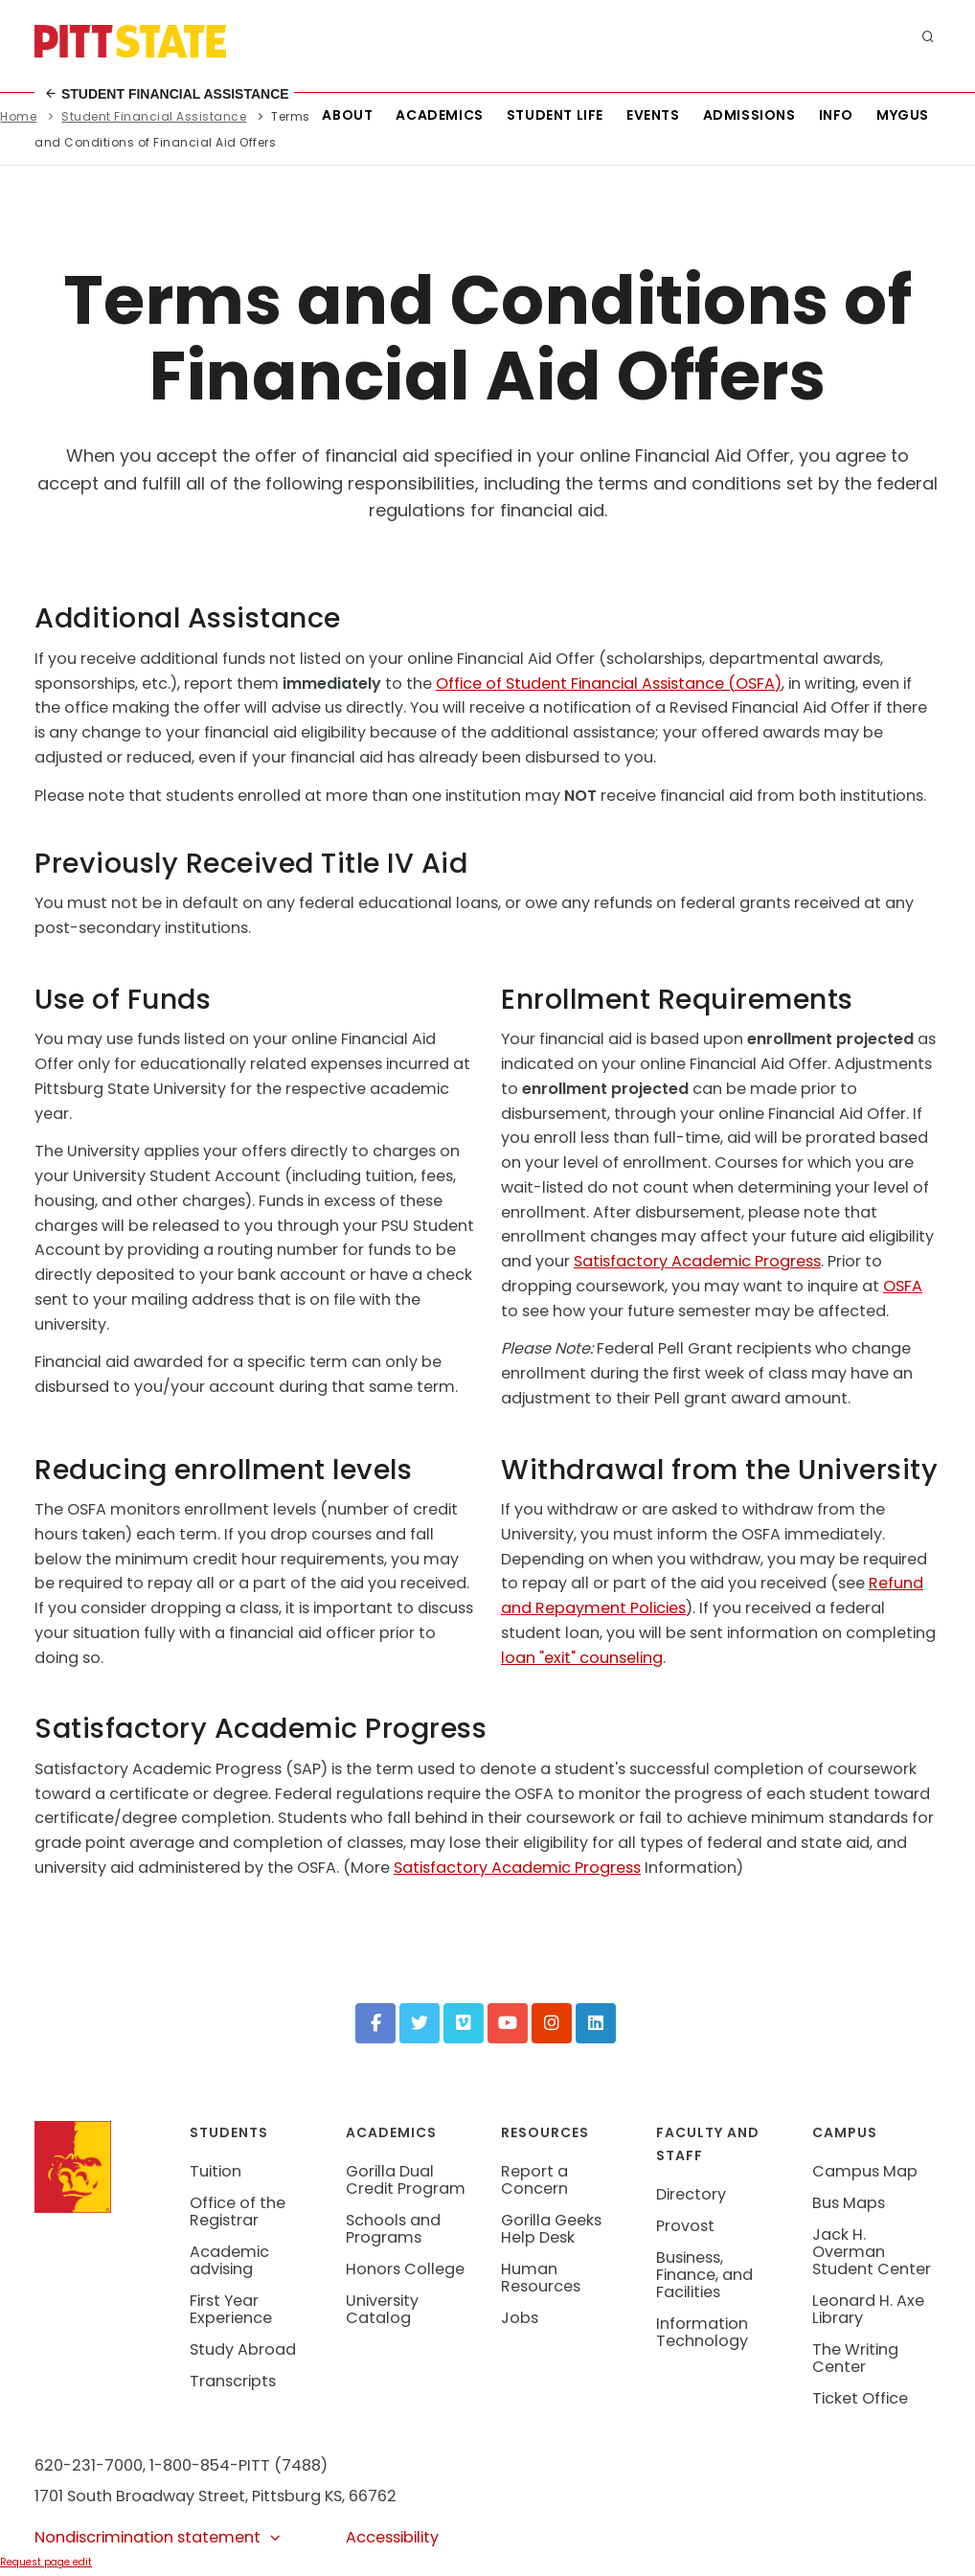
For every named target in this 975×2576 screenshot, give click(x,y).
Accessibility (392, 2537)
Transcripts (233, 2381)
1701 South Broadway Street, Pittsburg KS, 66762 (215, 2496)
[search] (928, 38)
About (347, 115)
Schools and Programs (393, 2228)
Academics (439, 115)
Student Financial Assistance (166, 94)
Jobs (519, 2318)
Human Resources (540, 2277)
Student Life (555, 115)
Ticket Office (860, 2398)
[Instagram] (552, 2023)
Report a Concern (534, 2180)
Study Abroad (243, 2349)
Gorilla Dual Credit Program (405, 2180)
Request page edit (46, 2562)
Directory (691, 2194)
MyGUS (902, 115)
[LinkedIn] (596, 2023)
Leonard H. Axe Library (868, 2309)
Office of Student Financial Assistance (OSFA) (609, 683)
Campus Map (865, 2171)
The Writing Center (855, 2358)
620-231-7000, (90, 2465)
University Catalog (382, 2309)
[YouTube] (508, 2023)
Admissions (749, 115)
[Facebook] (375, 2023)
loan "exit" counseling (582, 1658)
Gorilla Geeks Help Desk (551, 2228)
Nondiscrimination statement (158, 2537)
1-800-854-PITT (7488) (238, 2465)
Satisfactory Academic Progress (697, 1261)
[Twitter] (419, 2023)
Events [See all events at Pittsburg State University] (653, 115)
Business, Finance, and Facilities (704, 2274)
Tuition (215, 2171)
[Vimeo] (463, 2023)
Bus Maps (848, 2203)
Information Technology (702, 2332)
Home (18, 116)
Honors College (405, 2269)
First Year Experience (231, 2309)
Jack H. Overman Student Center (871, 2251)
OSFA (902, 1286)
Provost (685, 2226)
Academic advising (229, 2260)
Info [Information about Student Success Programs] (836, 115)
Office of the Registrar (237, 2211)
